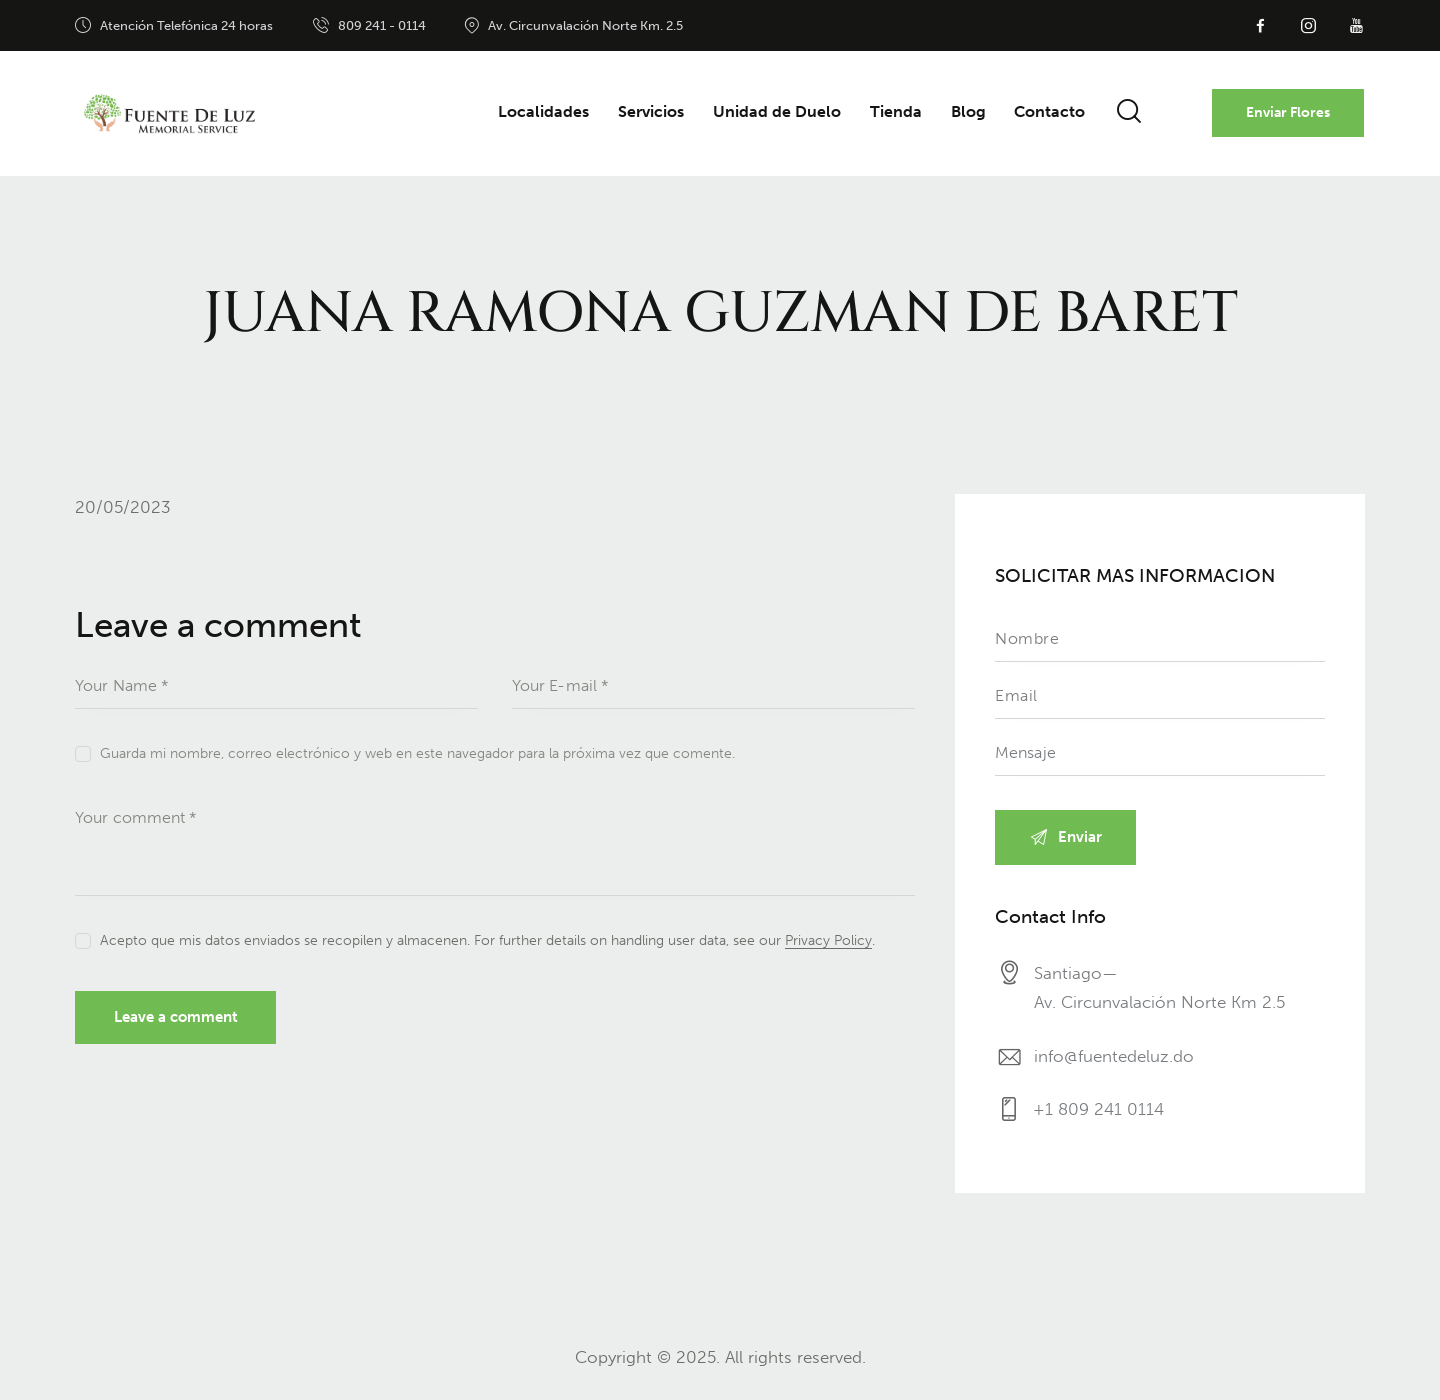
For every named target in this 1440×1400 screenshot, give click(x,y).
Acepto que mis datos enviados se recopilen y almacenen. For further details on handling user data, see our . (487, 940)
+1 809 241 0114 (1099, 1112)
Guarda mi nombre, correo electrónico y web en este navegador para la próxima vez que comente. (417, 753)
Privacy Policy (828, 941)
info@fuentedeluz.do (1114, 1057)
